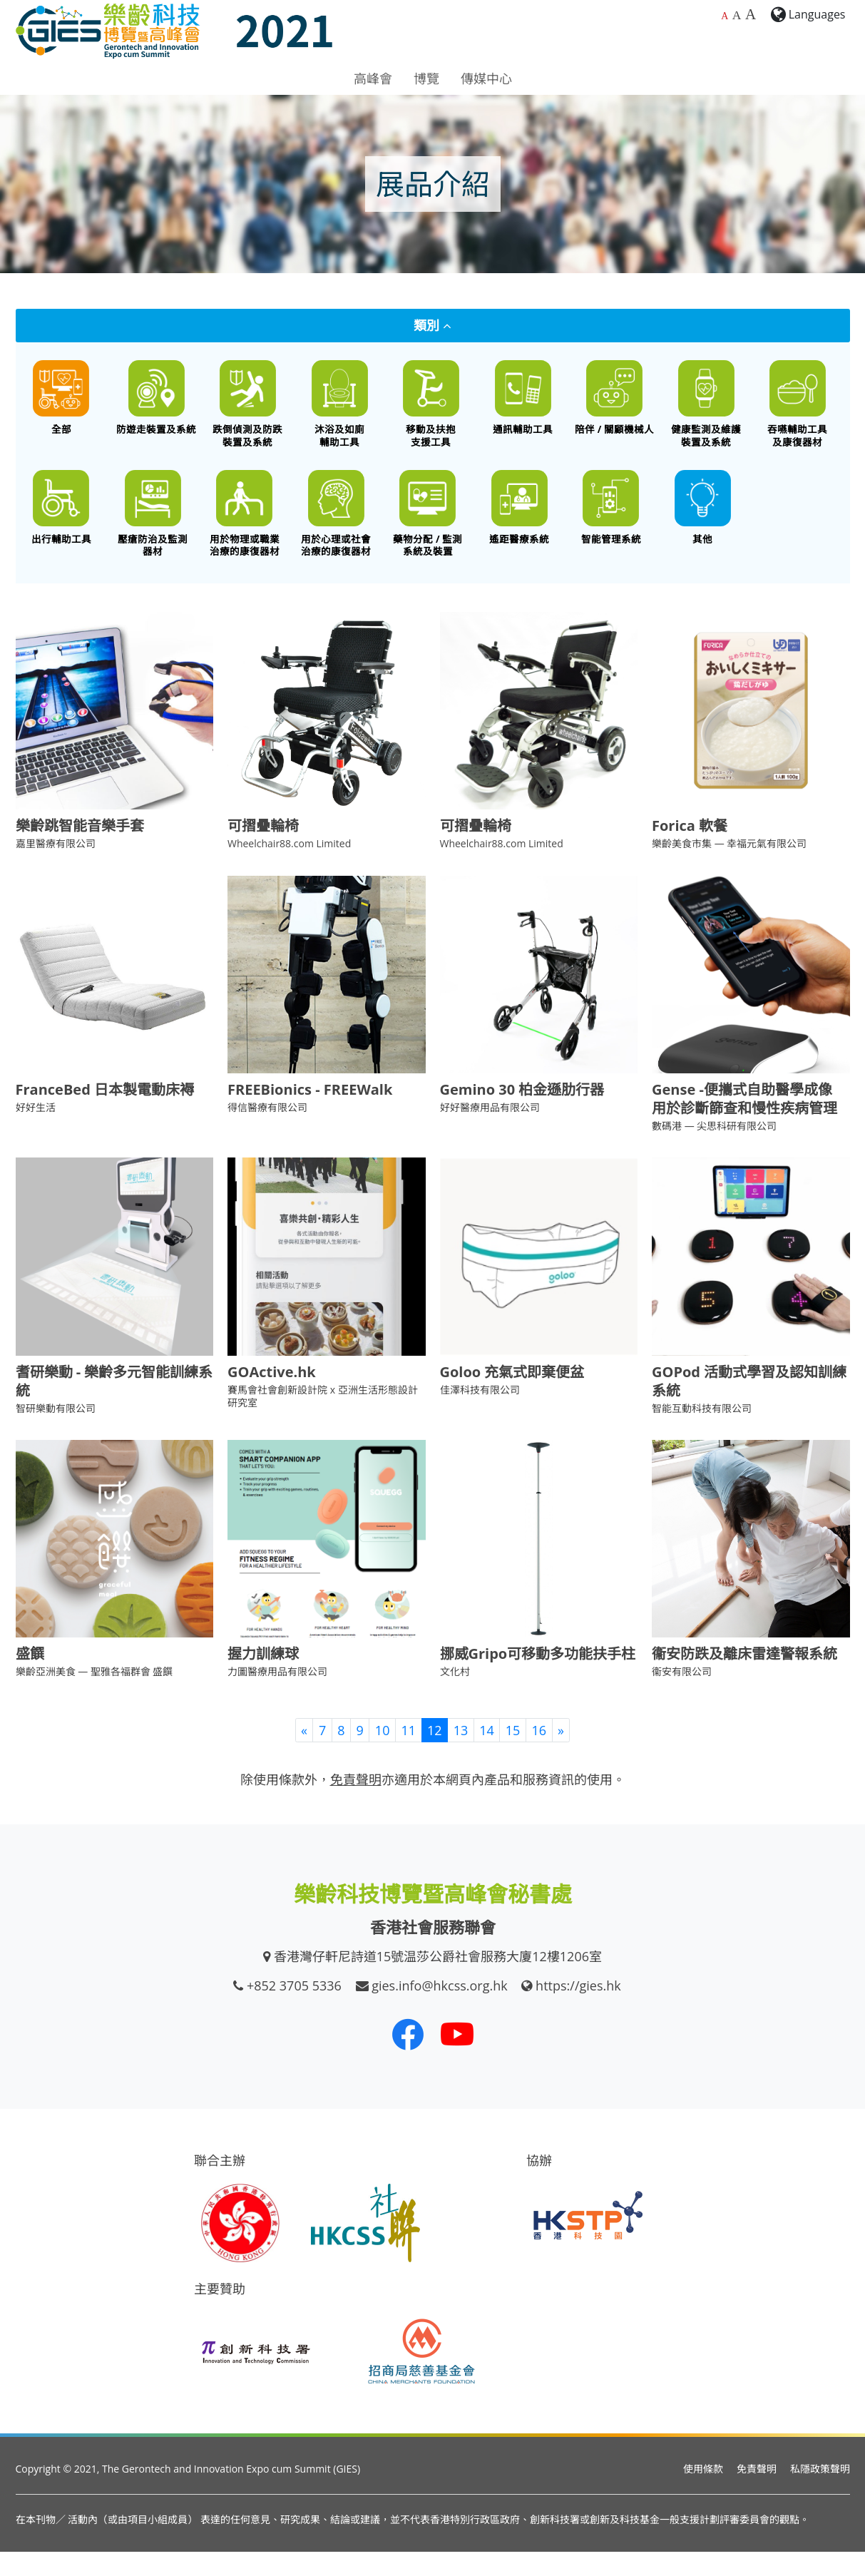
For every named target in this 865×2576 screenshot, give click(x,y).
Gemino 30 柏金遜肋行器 (522, 1114)
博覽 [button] (426, 78)
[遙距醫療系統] (519, 526)
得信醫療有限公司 (267, 1132)
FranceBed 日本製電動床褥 (105, 1114)
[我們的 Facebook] (408, 2059)
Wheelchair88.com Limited (289, 868)
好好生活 (36, 1132)
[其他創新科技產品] (702, 526)
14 (486, 1754)
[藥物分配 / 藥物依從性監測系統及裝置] (428, 532)
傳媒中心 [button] (486, 78)
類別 (432, 325)
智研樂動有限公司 (56, 1432)
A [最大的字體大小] (750, 14)
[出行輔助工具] (61, 526)
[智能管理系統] (611, 526)
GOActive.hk (271, 1396)
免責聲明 (757, 2493)
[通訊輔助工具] (523, 404)
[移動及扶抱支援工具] (431, 410)
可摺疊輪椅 (263, 850)
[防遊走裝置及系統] (156, 404)
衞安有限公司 (682, 1696)
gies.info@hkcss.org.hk (440, 2010)
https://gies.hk (578, 2010)
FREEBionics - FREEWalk (309, 1114)
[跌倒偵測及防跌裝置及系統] (248, 410)
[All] (61, 404)
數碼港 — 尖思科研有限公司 (714, 1150)
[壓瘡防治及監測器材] (153, 532)
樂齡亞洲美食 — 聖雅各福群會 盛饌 (94, 1696)
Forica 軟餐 (689, 850)
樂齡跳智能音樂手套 (80, 850)
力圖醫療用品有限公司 (277, 1696)
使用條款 (703, 2493)
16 (538, 1754)
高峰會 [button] (373, 78)
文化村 (455, 1696)
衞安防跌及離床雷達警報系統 (744, 1678)
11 (408, 1754)
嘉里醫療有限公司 (56, 868)
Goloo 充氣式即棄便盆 (512, 1396)
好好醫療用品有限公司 (490, 1132)
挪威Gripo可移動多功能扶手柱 (538, 1678)
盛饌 (30, 1678)
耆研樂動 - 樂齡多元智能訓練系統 (114, 1405)
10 (382, 1754)
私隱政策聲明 (820, 2493)
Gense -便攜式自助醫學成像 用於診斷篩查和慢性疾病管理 (744, 1124)
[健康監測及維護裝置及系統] (706, 410)
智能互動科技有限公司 (702, 1432)
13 (461, 1754)
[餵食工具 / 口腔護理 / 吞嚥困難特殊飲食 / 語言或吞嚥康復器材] (797, 410)
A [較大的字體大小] (737, 15)
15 (513, 1754)
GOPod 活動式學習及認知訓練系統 (749, 1405)
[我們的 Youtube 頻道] (457, 2059)
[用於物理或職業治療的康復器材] (245, 532)
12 (434, 1754)
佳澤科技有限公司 (480, 1414)
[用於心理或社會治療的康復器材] (336, 532)
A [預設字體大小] (724, 16)
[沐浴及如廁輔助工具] (340, 410)
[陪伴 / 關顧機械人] (614, 404)
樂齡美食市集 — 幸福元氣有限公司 (729, 868)
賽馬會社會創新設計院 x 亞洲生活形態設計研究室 (322, 1420)
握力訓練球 (263, 1678)
